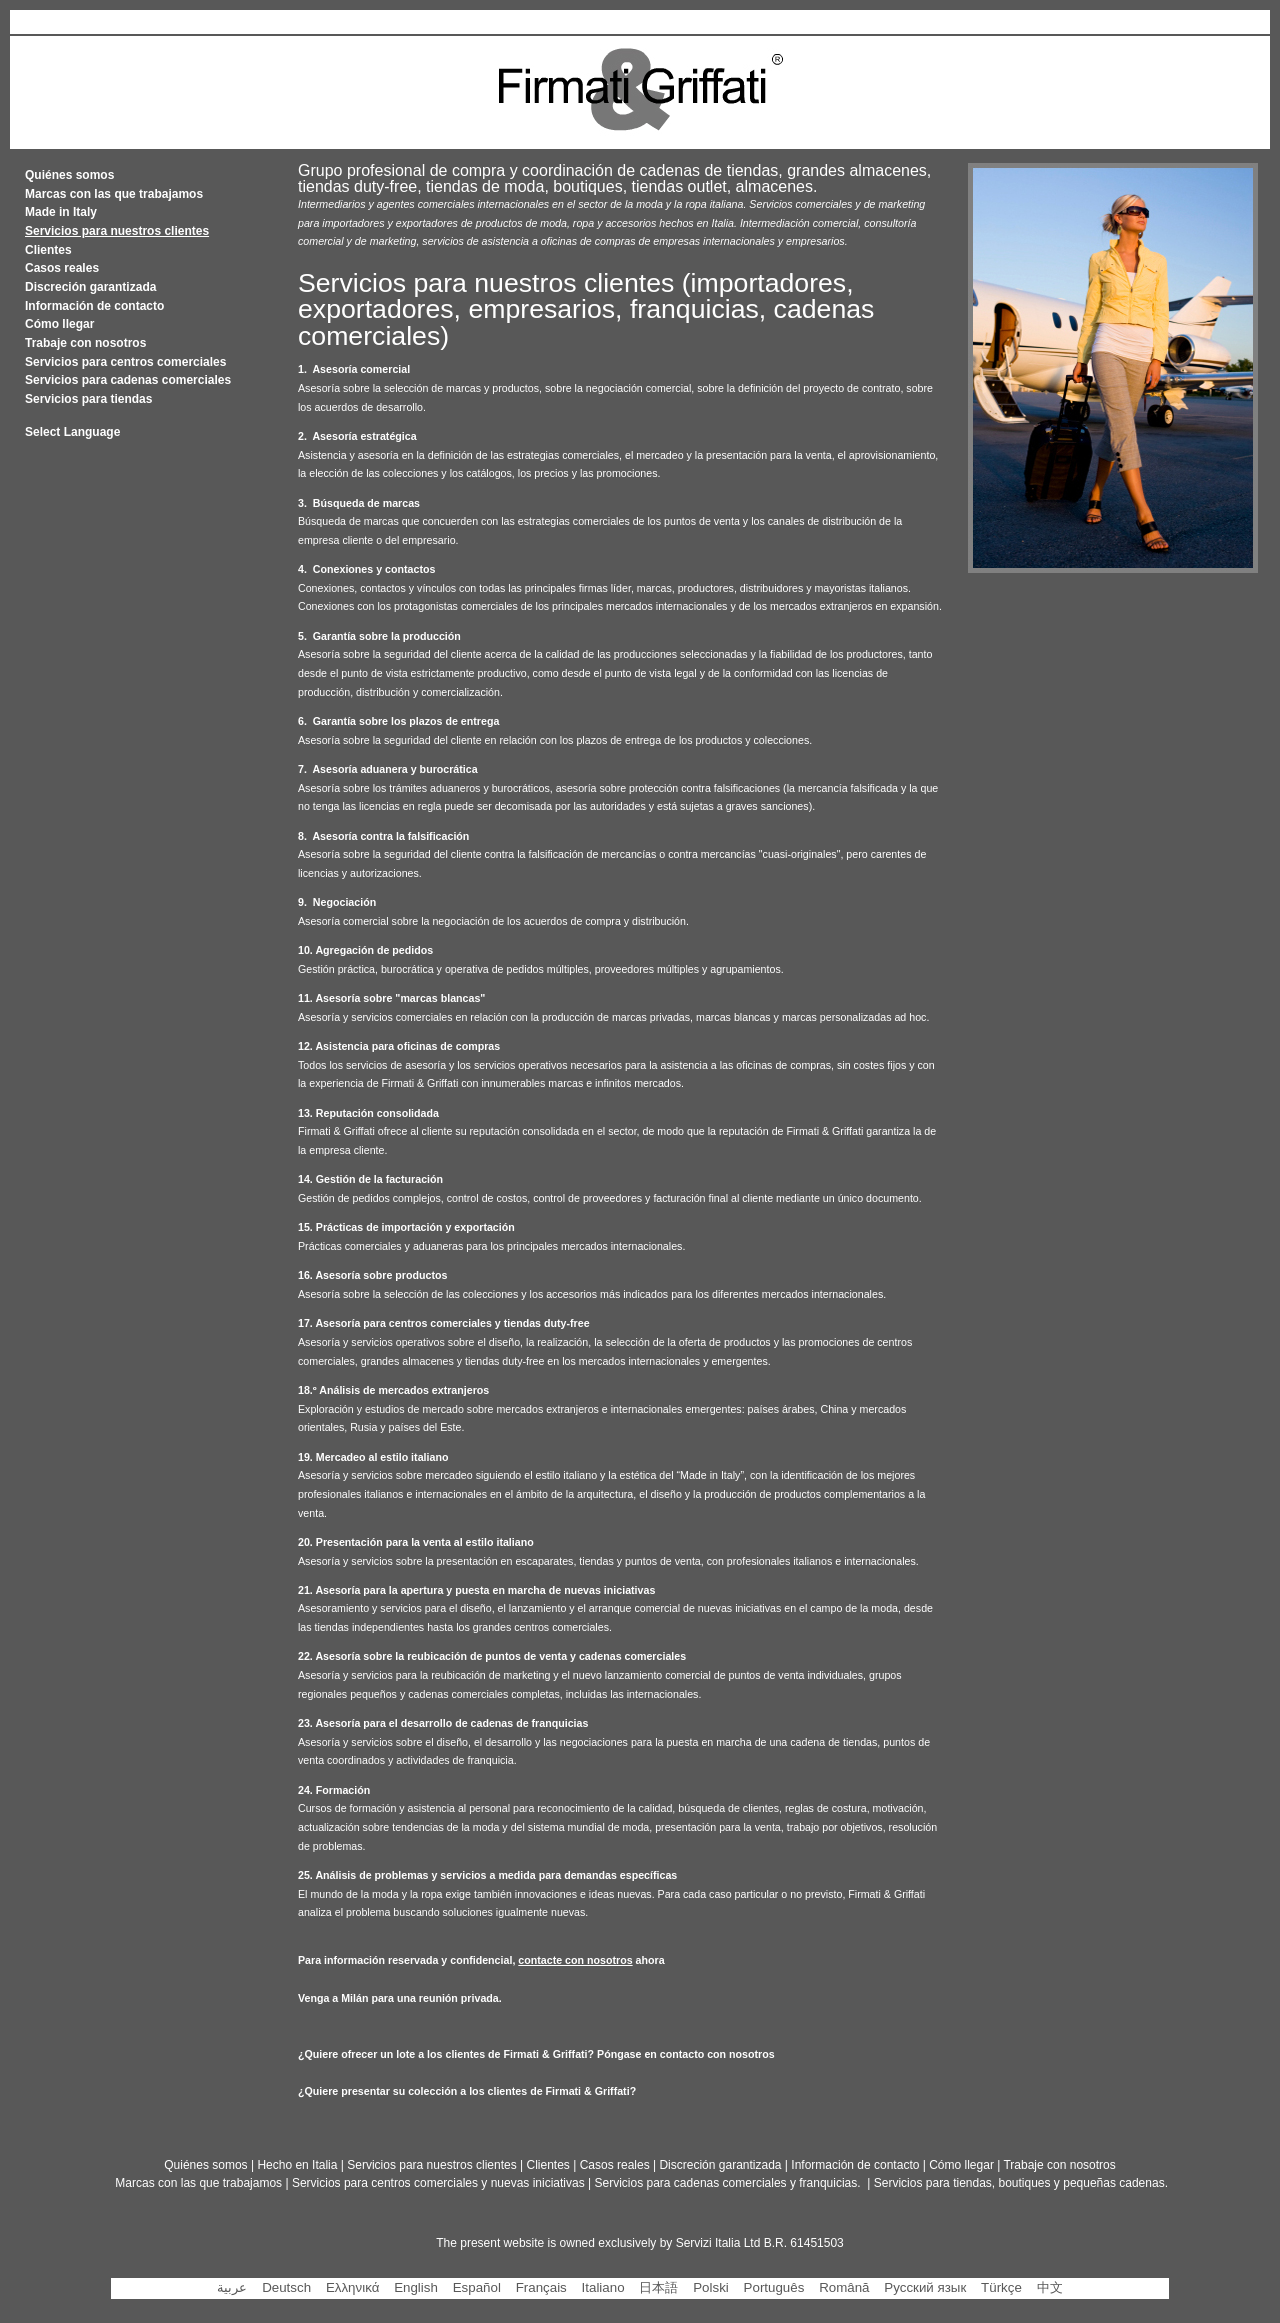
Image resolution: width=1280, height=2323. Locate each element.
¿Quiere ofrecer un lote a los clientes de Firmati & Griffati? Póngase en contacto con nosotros (536, 2054)
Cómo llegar (59, 324)
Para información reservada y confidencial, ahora (481, 1960)
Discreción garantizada (90, 287)
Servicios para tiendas (88, 399)
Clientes (48, 250)
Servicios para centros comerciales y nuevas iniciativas (438, 2183)
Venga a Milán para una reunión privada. (400, 1998)
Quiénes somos (69, 175)
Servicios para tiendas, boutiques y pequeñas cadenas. (1021, 2183)
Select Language (72, 432)
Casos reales (62, 268)
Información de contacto (94, 306)
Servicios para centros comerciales (125, 362)
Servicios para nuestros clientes (431, 2165)
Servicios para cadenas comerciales (128, 380)
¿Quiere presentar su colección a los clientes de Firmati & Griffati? (467, 2091)
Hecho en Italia (297, 2165)
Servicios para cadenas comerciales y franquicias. (729, 2183)
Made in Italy (61, 212)
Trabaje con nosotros (85, 343)
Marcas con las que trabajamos (114, 194)
